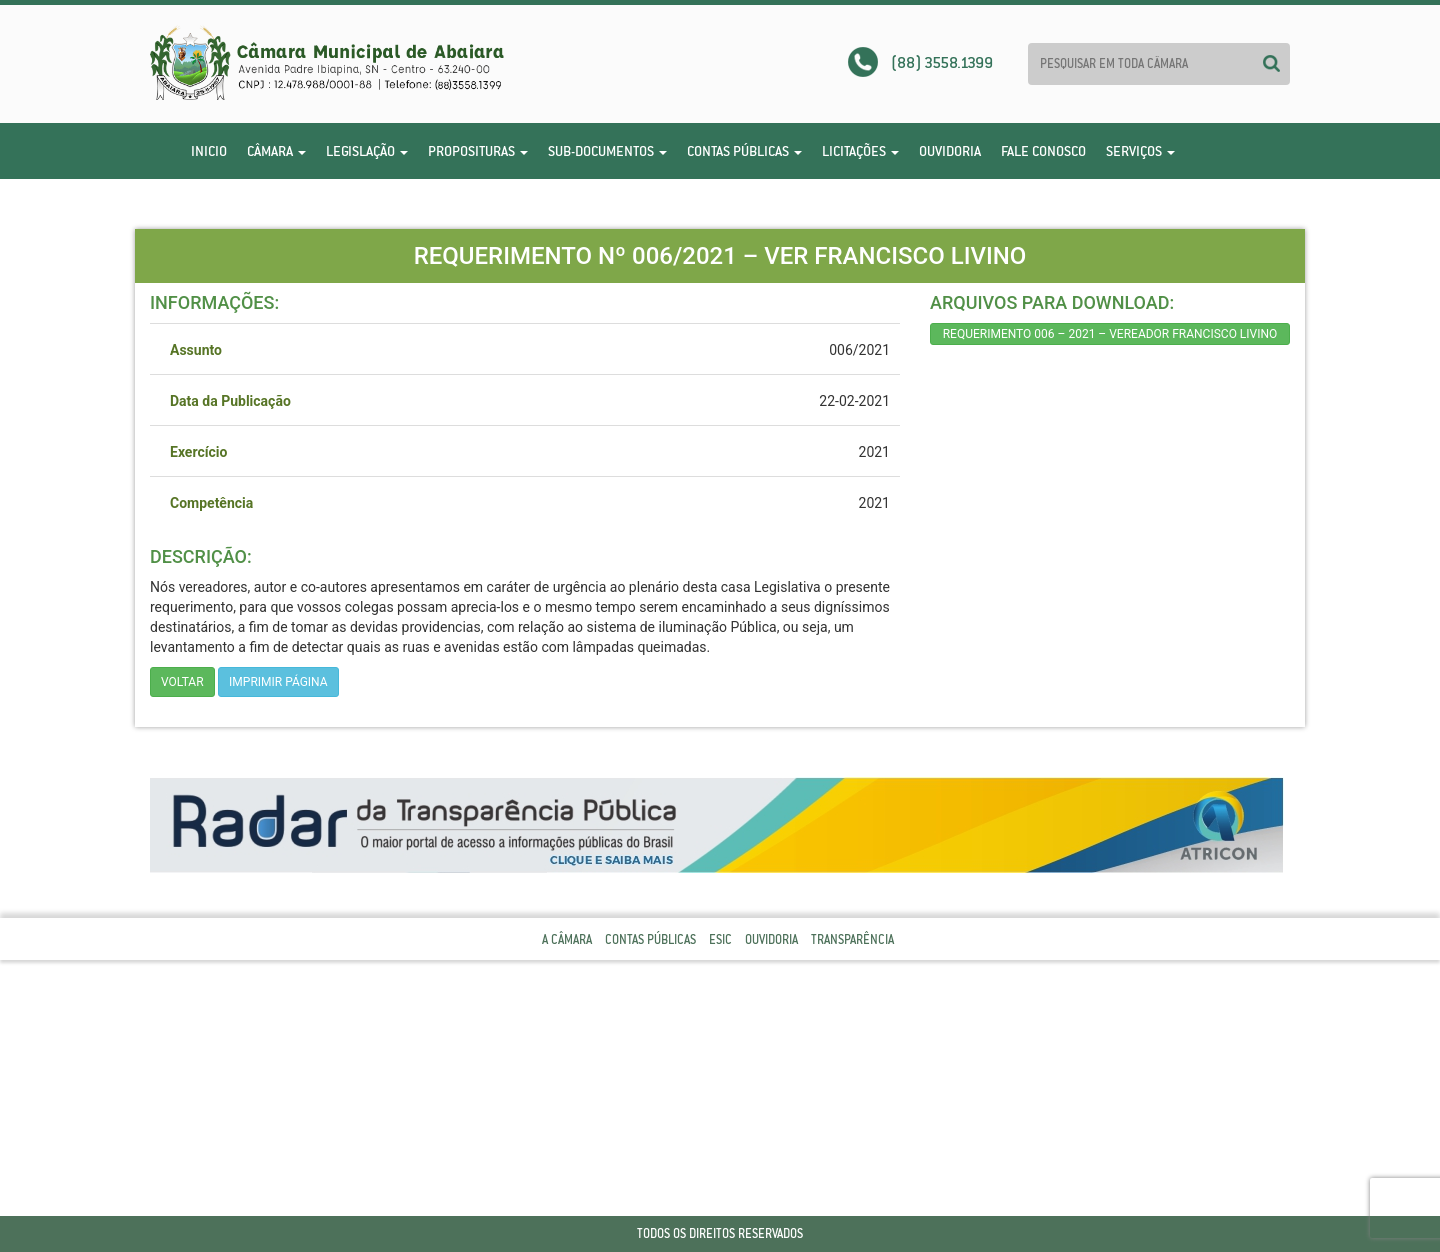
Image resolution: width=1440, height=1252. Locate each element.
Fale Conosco (1043, 151)
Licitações (860, 151)
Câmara (276, 151)
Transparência (852, 939)
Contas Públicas (744, 151)
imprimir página (278, 682)
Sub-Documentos (607, 151)
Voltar (182, 682)
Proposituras (478, 151)
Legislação (367, 151)
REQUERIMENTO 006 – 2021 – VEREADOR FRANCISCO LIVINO (1110, 334)
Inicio (209, 151)
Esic (720, 939)
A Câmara (567, 939)
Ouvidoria (950, 151)
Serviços (1140, 151)
